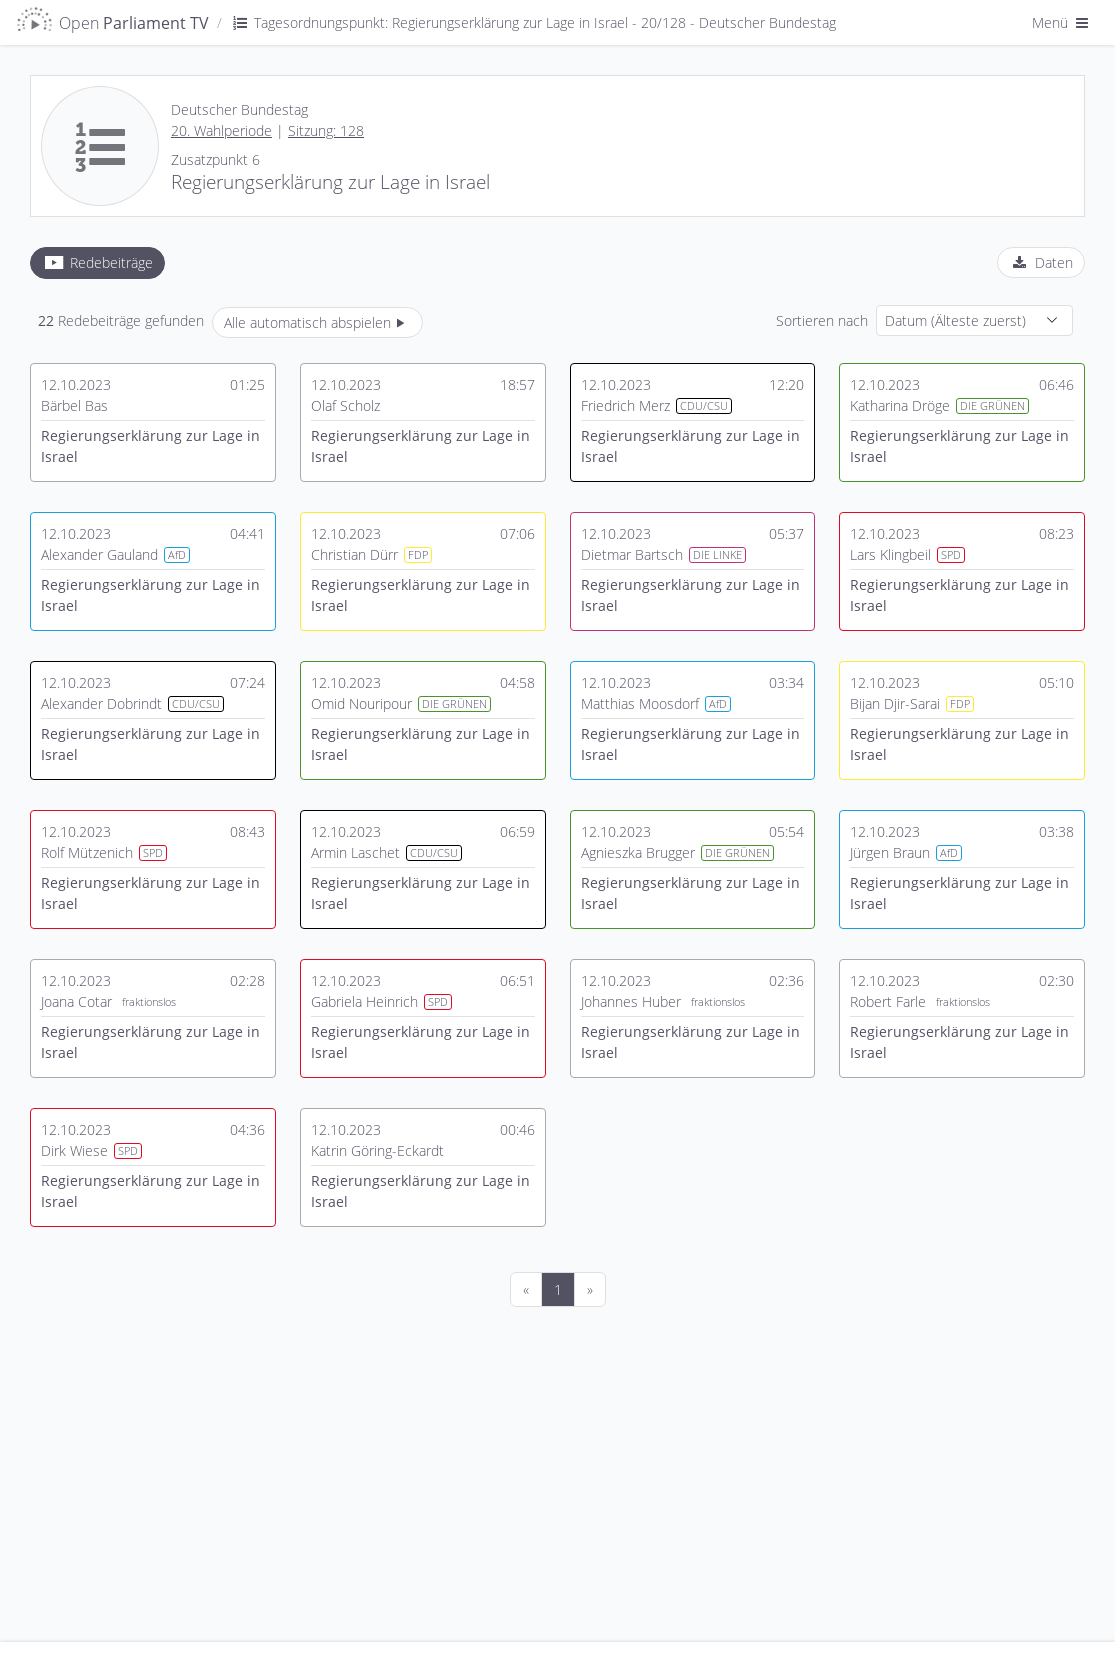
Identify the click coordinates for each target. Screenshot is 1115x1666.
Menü (1062, 22)
